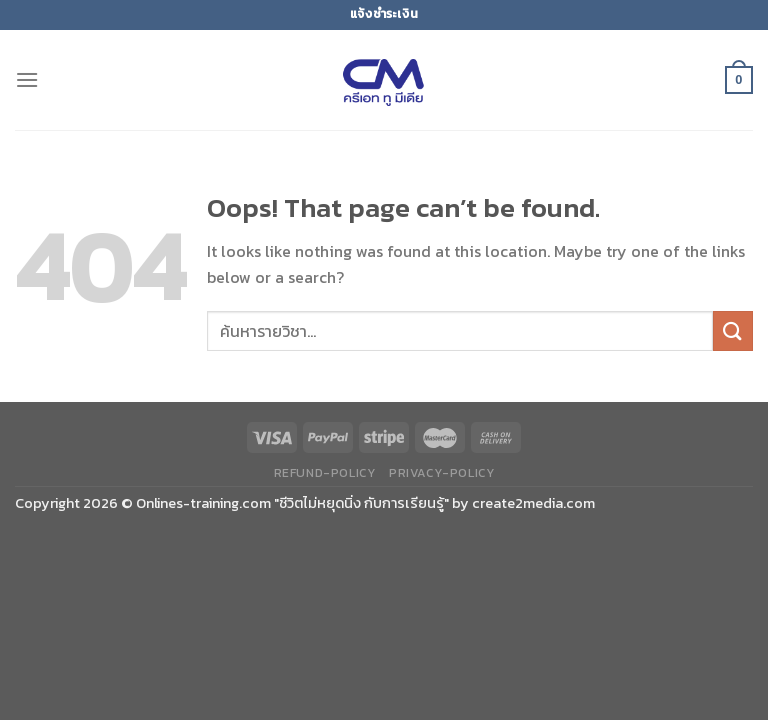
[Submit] (733, 330)
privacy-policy (442, 473)
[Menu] (27, 79)
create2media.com (533, 503)
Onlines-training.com (203, 503)
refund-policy (325, 473)
